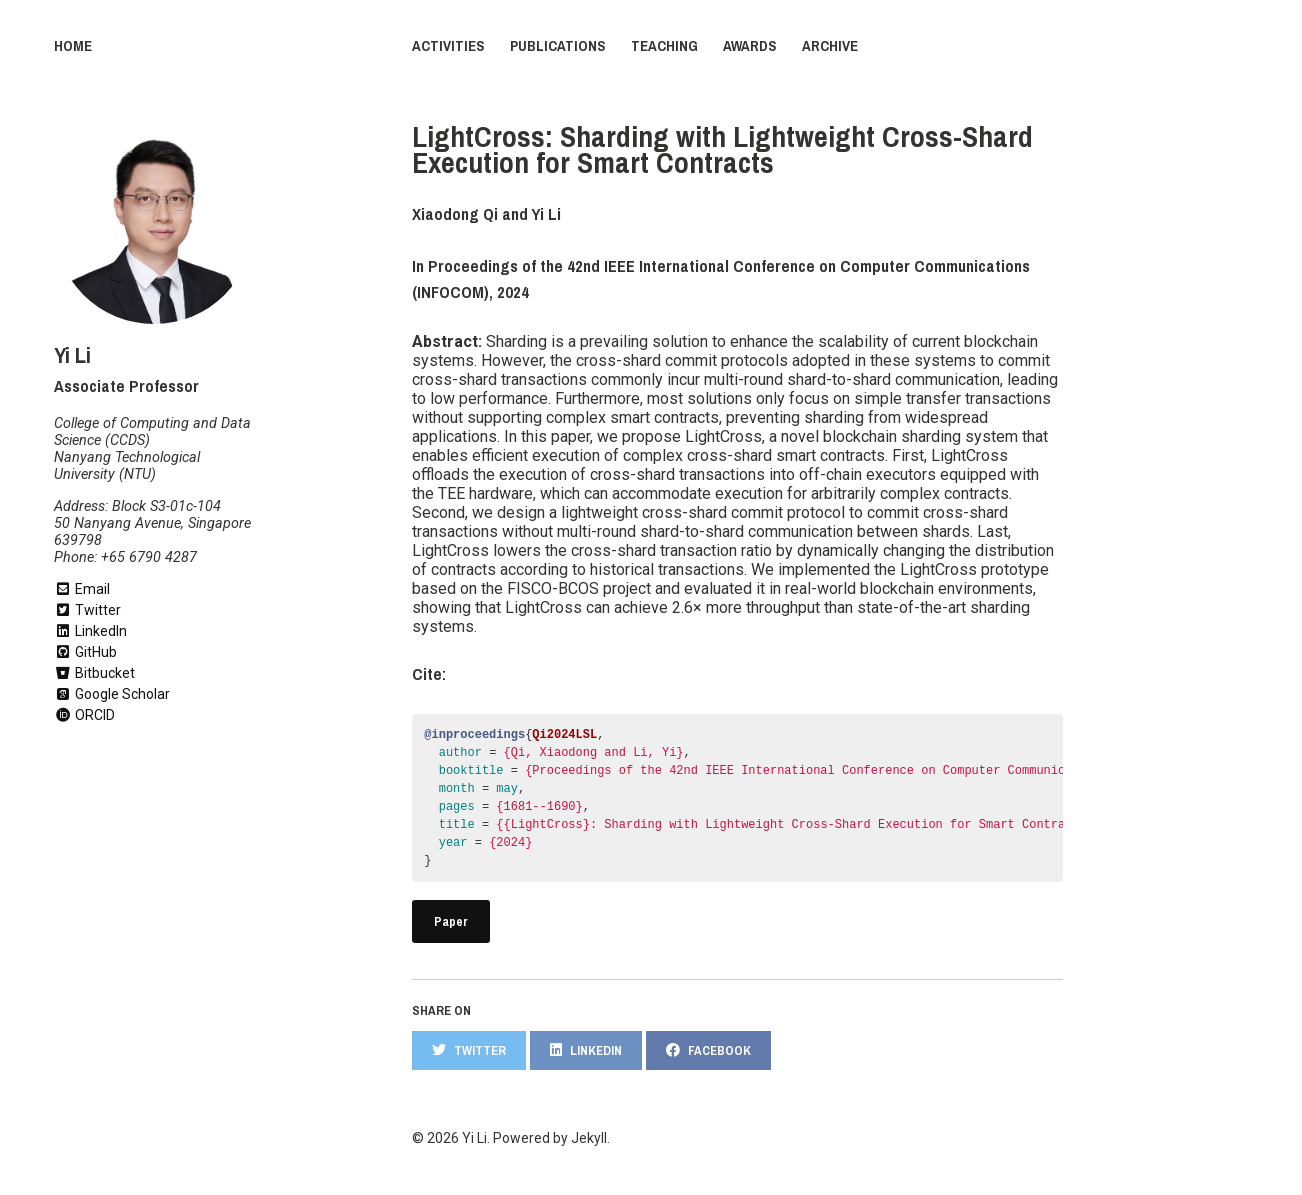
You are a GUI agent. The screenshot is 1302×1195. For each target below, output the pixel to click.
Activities (448, 46)
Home (73, 46)
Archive (830, 46)
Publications (558, 46)
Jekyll (589, 1138)
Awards (750, 46)
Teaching (664, 46)
